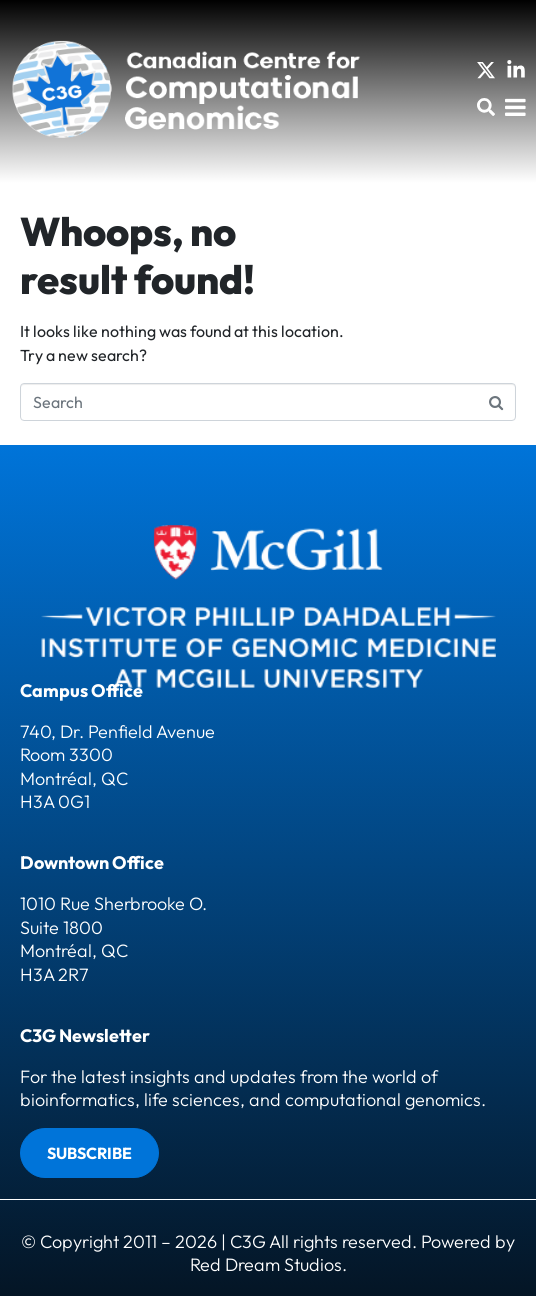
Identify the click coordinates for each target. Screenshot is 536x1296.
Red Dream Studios (266, 1264)
